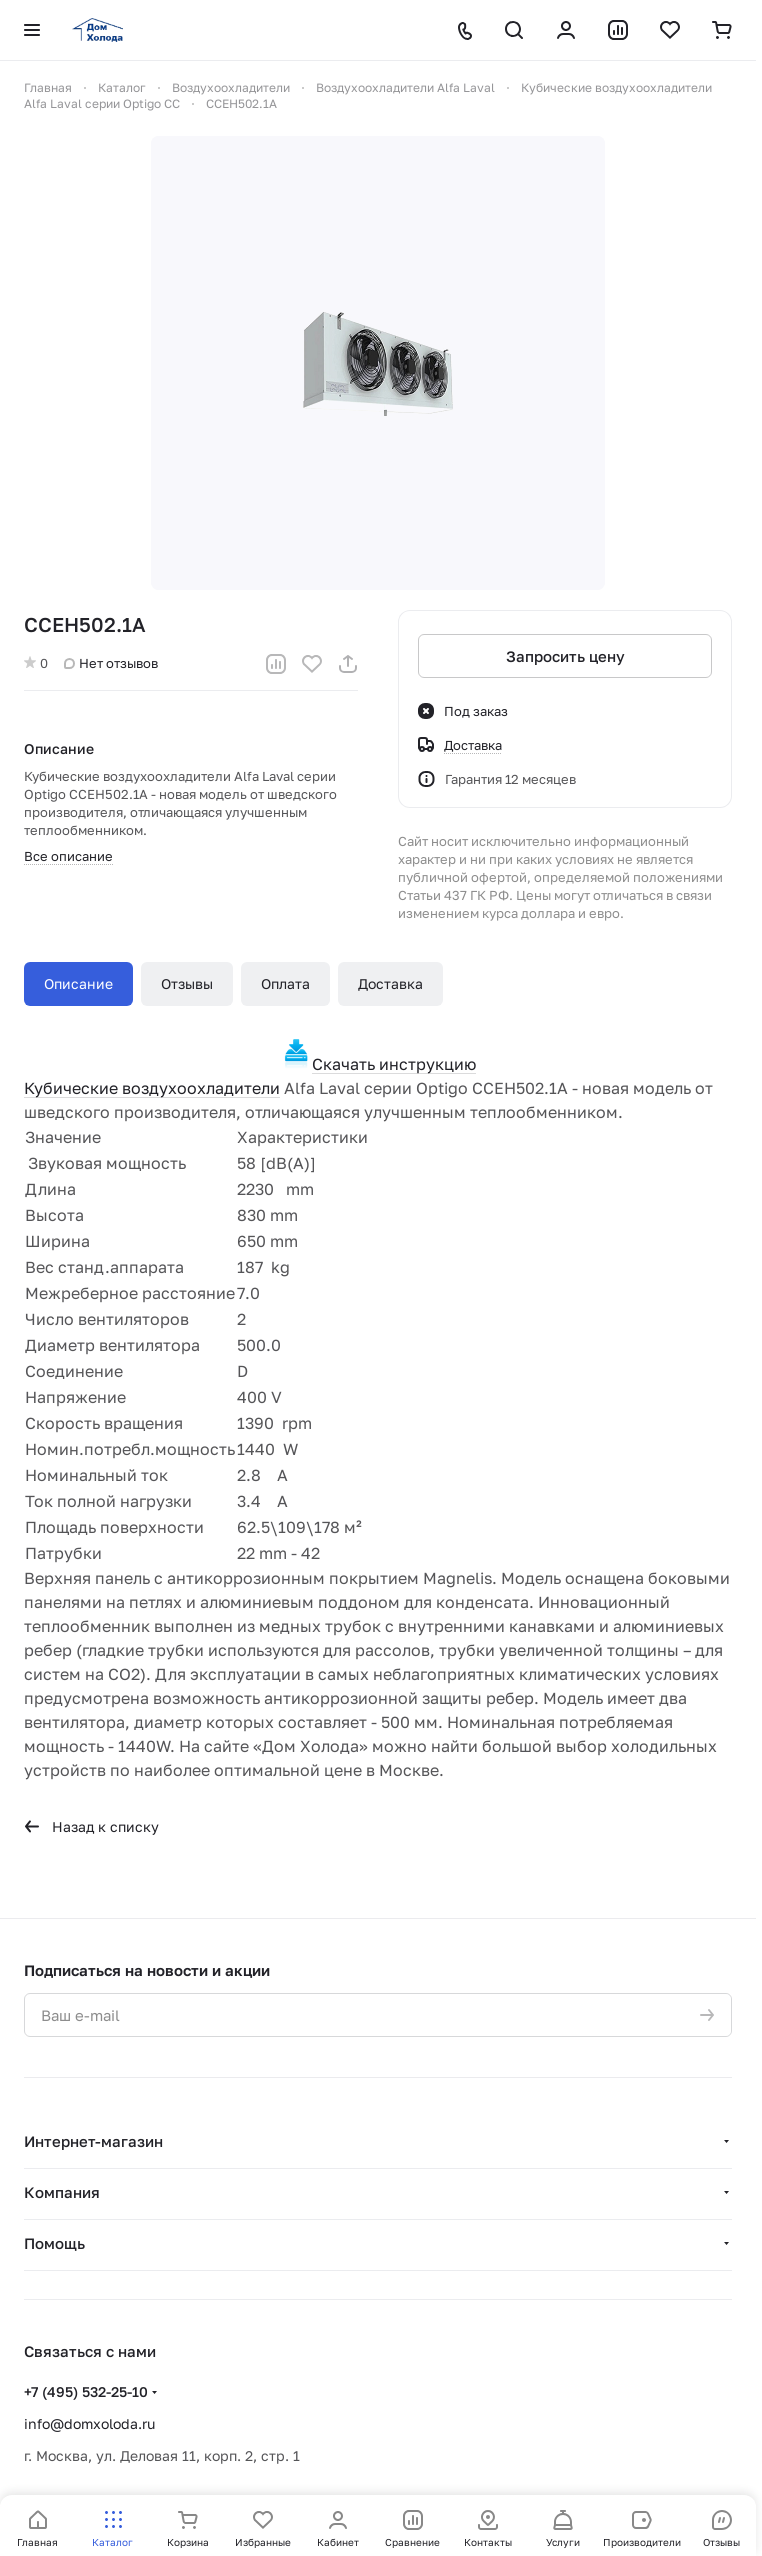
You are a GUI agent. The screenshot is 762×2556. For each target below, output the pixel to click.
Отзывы (187, 983)
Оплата (285, 983)
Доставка (390, 983)
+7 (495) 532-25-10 (86, 2391)
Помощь (54, 2243)
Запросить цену (565, 656)
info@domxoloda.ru (89, 2423)
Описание (78, 983)
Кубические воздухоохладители (152, 1088)
